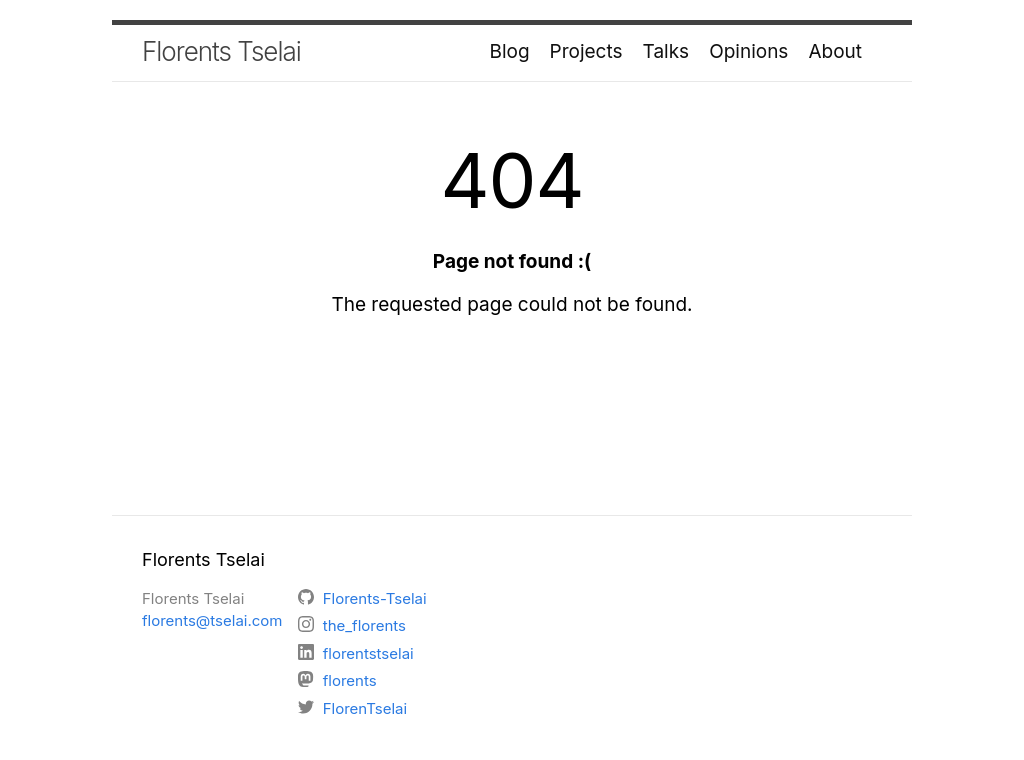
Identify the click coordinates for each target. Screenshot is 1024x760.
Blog (510, 51)
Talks (666, 51)
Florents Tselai (221, 51)
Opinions (748, 51)
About (835, 51)
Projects (586, 51)
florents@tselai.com (212, 620)
